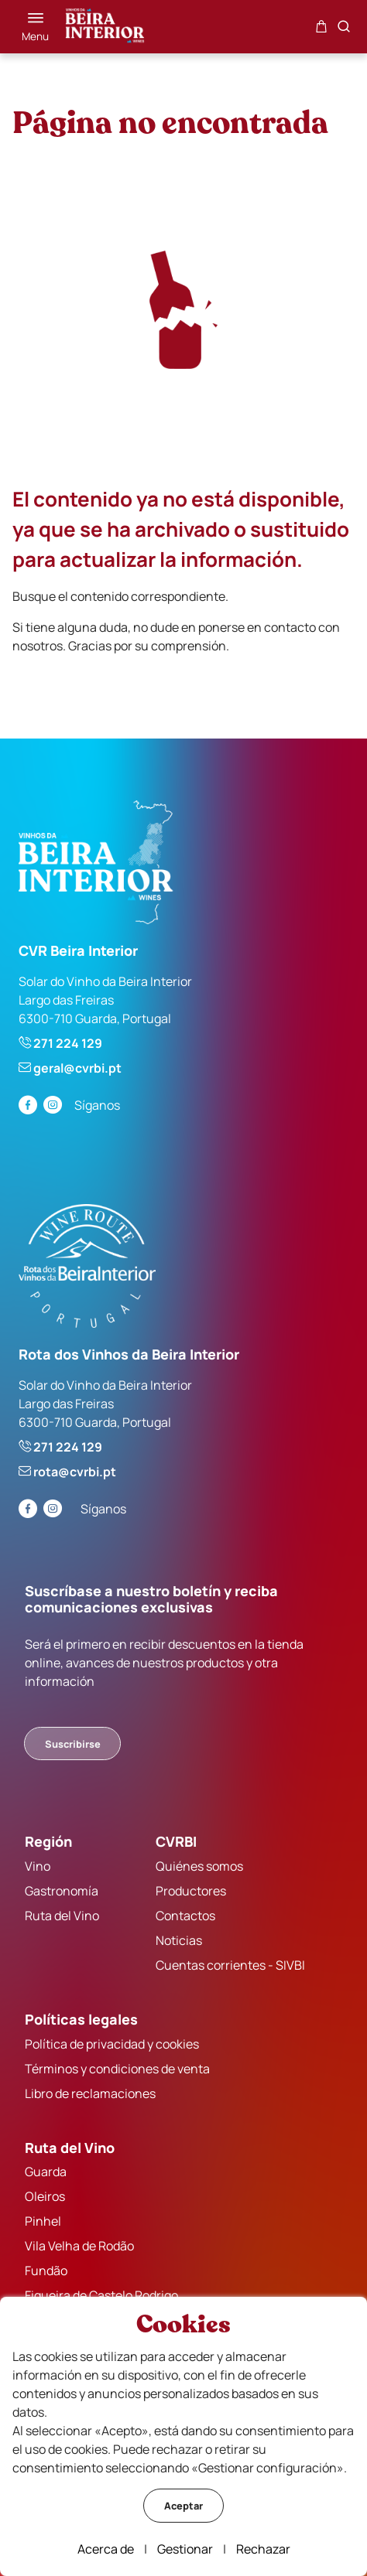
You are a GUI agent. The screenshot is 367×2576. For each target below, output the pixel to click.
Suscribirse (73, 1744)
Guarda (46, 2171)
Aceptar (183, 2506)
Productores (191, 1890)
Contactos (185, 1915)
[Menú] (35, 26)
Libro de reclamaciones (90, 2093)
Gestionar (185, 2548)
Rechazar (263, 2548)
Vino (37, 1866)
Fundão (46, 2270)
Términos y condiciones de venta (117, 2068)
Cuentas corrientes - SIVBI (230, 1965)
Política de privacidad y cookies (112, 2043)
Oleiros (45, 2196)
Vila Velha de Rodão (79, 2245)
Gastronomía (61, 1890)
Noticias (179, 1940)
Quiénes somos (199, 1866)
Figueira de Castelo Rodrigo (101, 2295)
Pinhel (43, 2221)
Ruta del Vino (62, 1915)
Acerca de (105, 2548)
